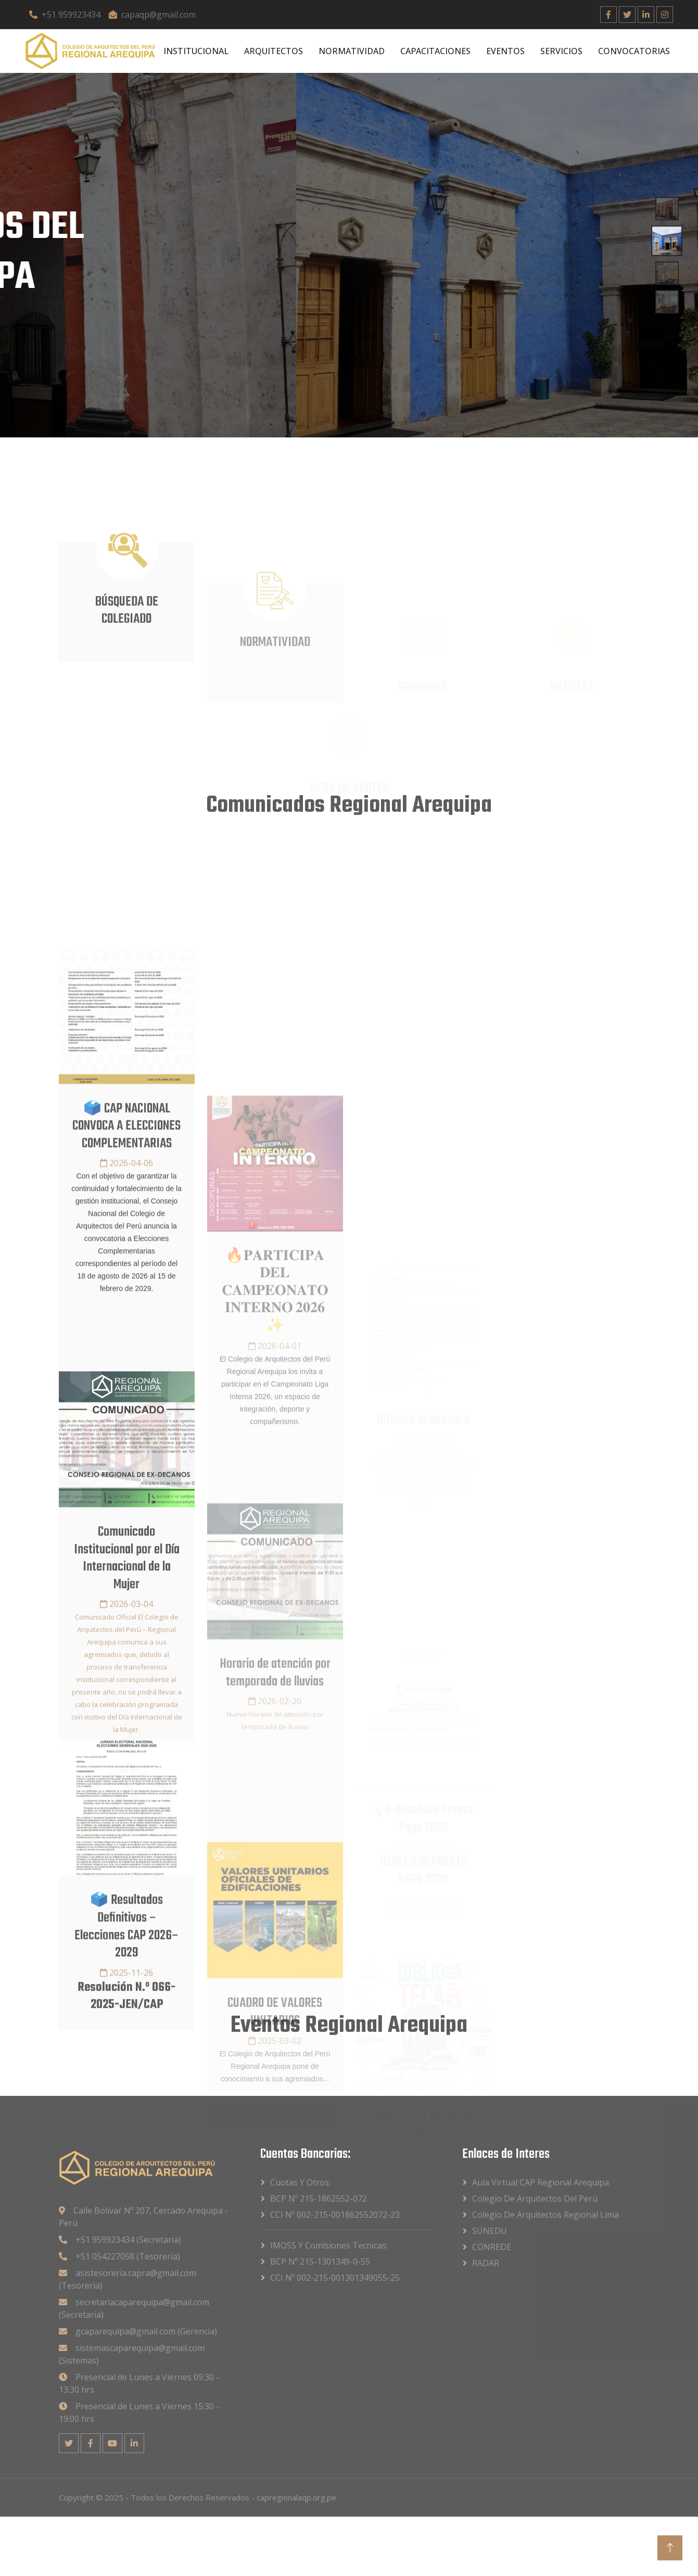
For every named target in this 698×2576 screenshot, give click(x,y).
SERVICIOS (561, 51)
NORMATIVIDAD (352, 51)
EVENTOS (505, 51)
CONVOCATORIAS (634, 51)
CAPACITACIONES (435, 51)
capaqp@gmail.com (152, 14)
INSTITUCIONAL (196, 51)
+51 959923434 (64, 14)
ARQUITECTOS (273, 51)
